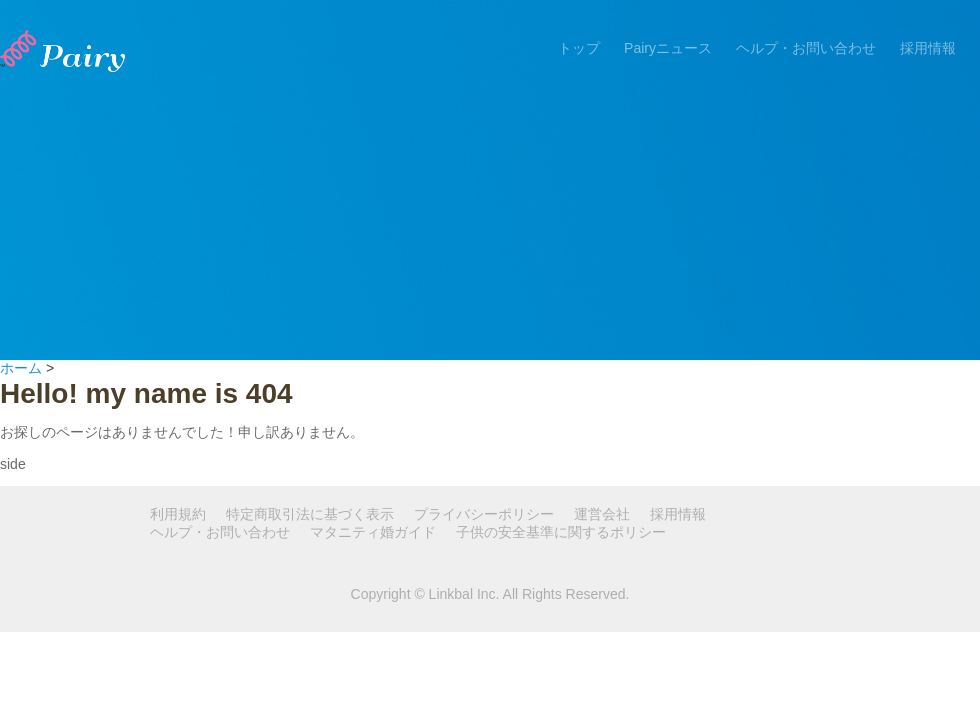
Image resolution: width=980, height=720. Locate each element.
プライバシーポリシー (484, 514)
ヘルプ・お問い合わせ (806, 48)
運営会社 (602, 514)
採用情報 (928, 48)
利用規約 (178, 514)
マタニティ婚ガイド (373, 532)
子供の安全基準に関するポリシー (561, 532)
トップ (579, 48)
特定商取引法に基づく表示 (310, 514)
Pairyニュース (668, 48)
